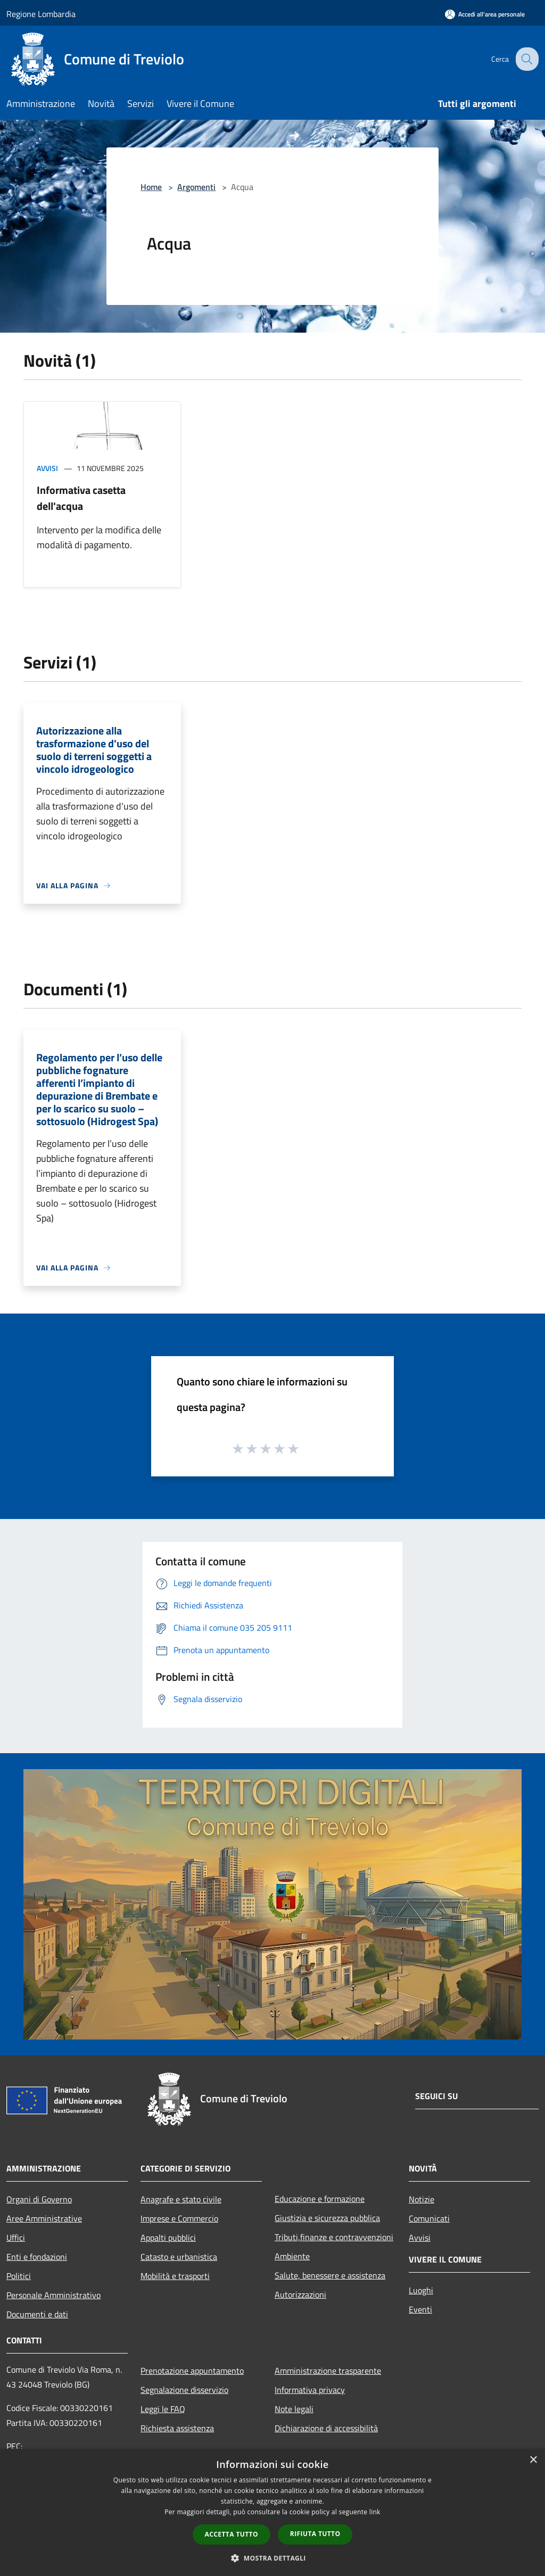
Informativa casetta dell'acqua (81, 498)
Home (151, 186)
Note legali (294, 2408)
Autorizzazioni (300, 2294)
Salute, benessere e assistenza (330, 2275)
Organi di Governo (39, 2199)
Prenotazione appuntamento (192, 2370)
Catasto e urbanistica (179, 2256)
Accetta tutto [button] (231, 2534)
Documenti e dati (37, 2314)
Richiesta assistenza (177, 2428)
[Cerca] (526, 59)
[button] (272, 2558)
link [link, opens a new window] (375, 2511)
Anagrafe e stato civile (181, 2199)
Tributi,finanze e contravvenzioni (334, 2237)
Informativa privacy (310, 2389)
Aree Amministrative (44, 2218)
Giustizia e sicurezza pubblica (327, 2217)
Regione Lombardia (41, 13)
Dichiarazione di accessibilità (326, 2428)
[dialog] (272, 2512)
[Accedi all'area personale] (485, 14)
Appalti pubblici (168, 2237)
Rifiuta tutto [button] (315, 2533)
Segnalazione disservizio (184, 2389)
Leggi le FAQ (163, 2408)
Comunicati (429, 2218)
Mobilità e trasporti (175, 2275)
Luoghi (421, 2290)
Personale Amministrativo (53, 2295)
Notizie (421, 2199)
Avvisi (47, 468)
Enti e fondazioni (36, 2256)
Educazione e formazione (320, 2198)
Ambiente (292, 2256)
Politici (18, 2275)
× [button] (533, 2460)
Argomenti (196, 186)
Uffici (15, 2237)
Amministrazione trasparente (328, 2370)
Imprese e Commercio (179, 2218)
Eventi (420, 2309)
